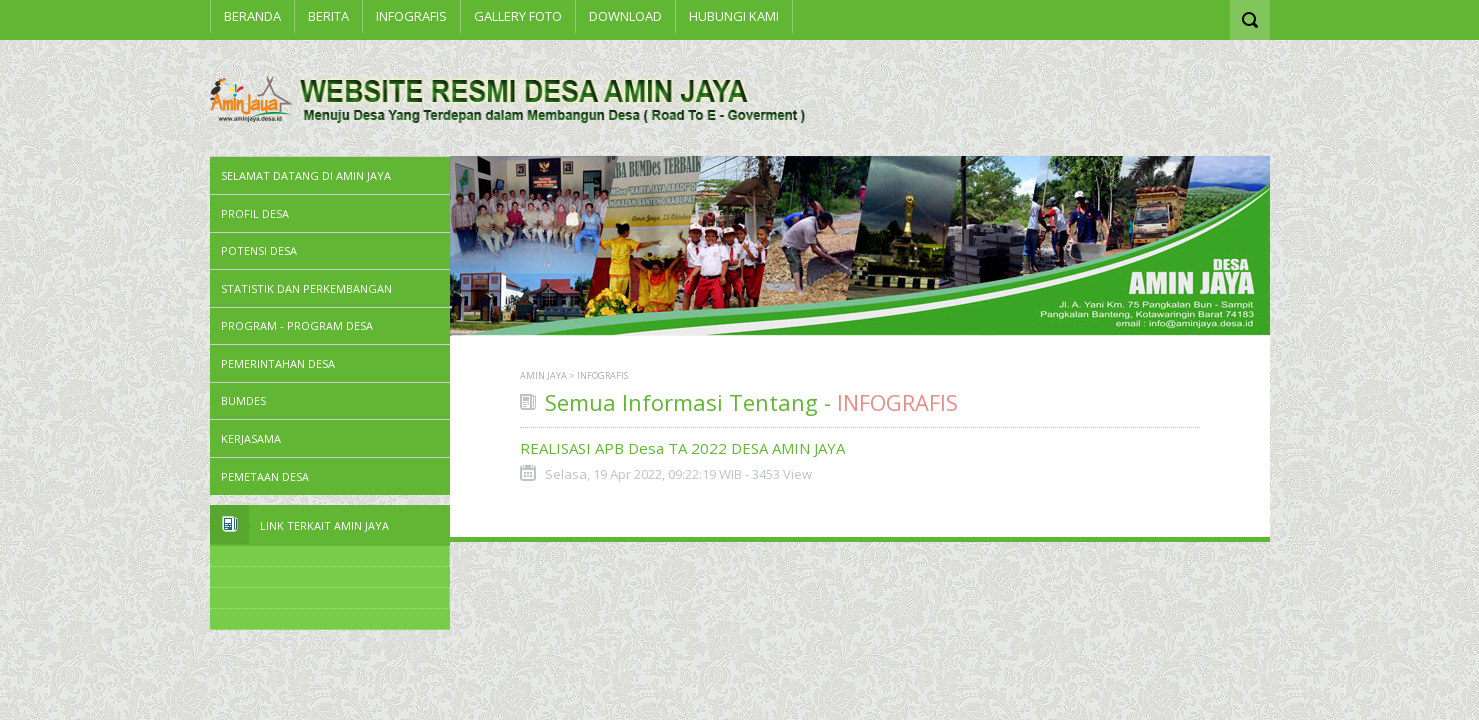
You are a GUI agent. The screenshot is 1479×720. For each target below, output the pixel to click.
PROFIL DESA (255, 213)
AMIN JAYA (543, 375)
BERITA (328, 16)
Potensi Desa (259, 250)
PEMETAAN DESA (265, 476)
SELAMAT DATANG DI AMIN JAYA (306, 175)
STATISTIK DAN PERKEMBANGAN (306, 288)
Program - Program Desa (297, 325)
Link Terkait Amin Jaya (324, 525)
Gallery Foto (518, 16)
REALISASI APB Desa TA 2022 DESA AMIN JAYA (682, 448)
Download (625, 16)
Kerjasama (251, 438)
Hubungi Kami (734, 16)
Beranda (252, 16)
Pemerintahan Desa (278, 363)
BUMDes (243, 400)
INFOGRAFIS (411, 16)
